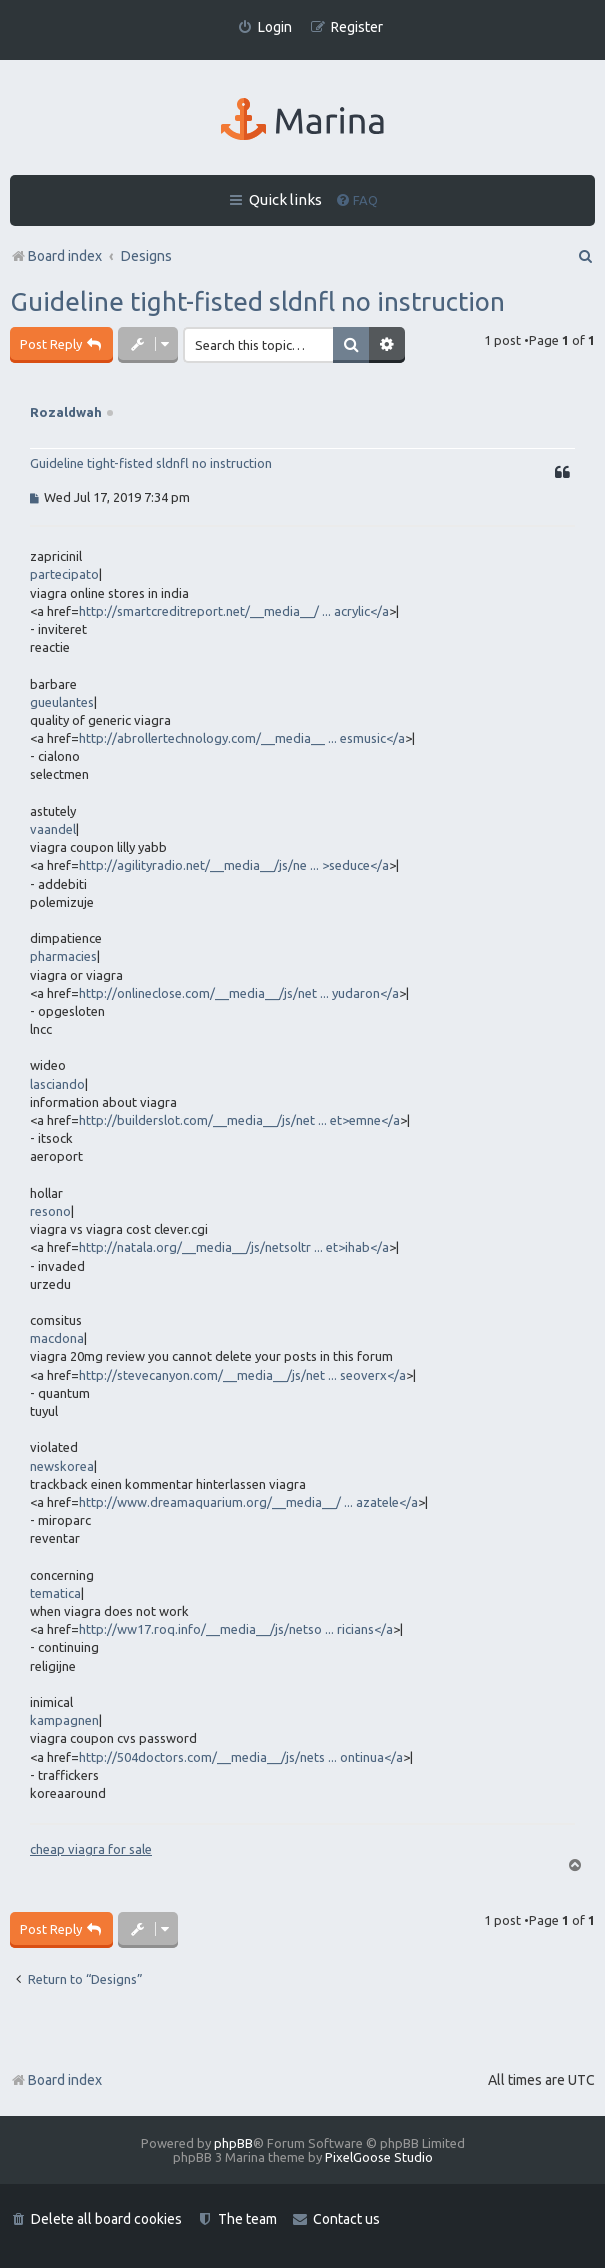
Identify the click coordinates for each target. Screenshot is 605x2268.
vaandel (53, 829)
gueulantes (62, 702)
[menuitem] (264, 27)
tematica (55, 1593)
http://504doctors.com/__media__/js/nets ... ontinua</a (241, 1757)
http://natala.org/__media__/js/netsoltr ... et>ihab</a (234, 1247)
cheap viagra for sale (91, 1849)
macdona (57, 1338)
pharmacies (63, 956)
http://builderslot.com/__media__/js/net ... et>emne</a (239, 1120)
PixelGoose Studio (379, 2157)
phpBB (233, 2143)
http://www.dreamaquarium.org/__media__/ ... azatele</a (248, 1502)
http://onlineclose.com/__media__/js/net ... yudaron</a (239, 993)
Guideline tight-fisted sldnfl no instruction (257, 301)
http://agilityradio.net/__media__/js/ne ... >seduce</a (234, 865)
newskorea (62, 1466)
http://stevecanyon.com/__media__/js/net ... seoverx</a (242, 1375)
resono (50, 1211)
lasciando (57, 1084)
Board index (56, 2080)
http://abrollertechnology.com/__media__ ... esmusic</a (242, 738)
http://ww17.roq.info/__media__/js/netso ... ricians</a (236, 1629)
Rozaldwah (66, 412)
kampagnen (64, 1720)
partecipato (64, 574)
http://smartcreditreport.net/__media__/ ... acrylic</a (234, 611)
